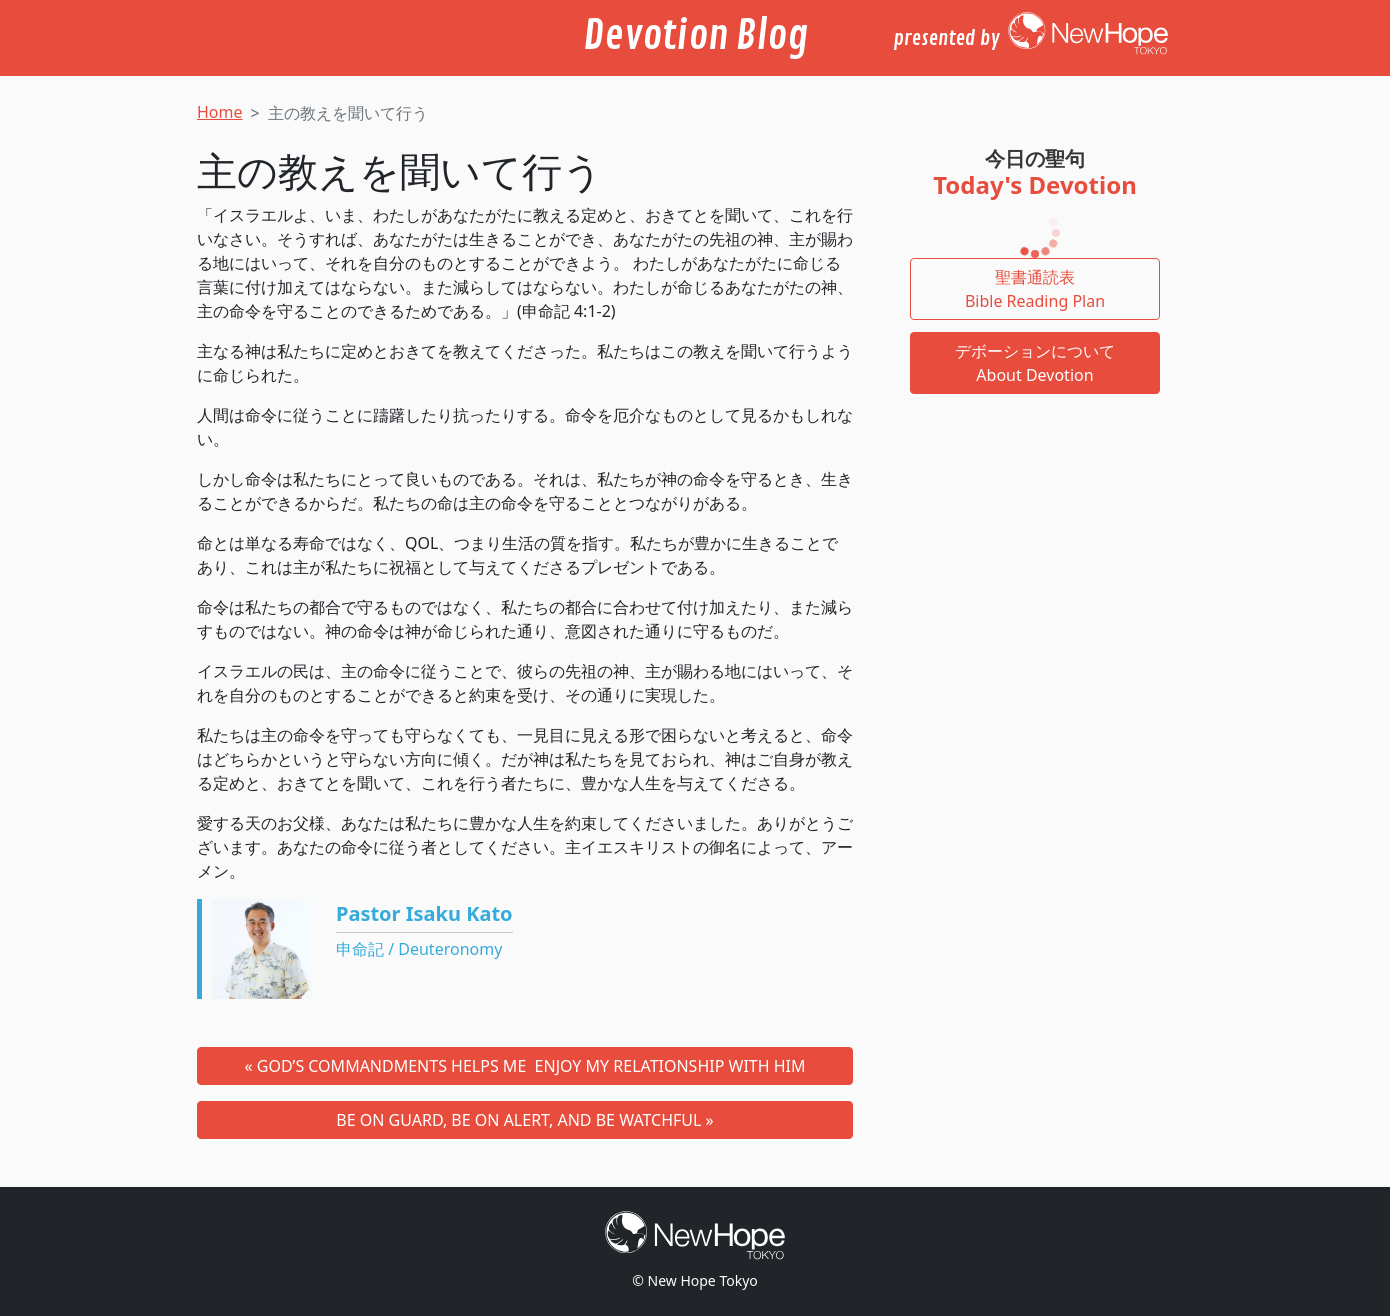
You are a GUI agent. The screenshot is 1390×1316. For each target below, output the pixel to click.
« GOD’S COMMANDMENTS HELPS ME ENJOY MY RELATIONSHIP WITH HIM (524, 1066)
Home (220, 112)
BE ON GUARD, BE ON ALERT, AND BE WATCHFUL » (525, 1120)
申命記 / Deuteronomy (419, 949)
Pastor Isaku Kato (424, 913)
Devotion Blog (695, 36)
